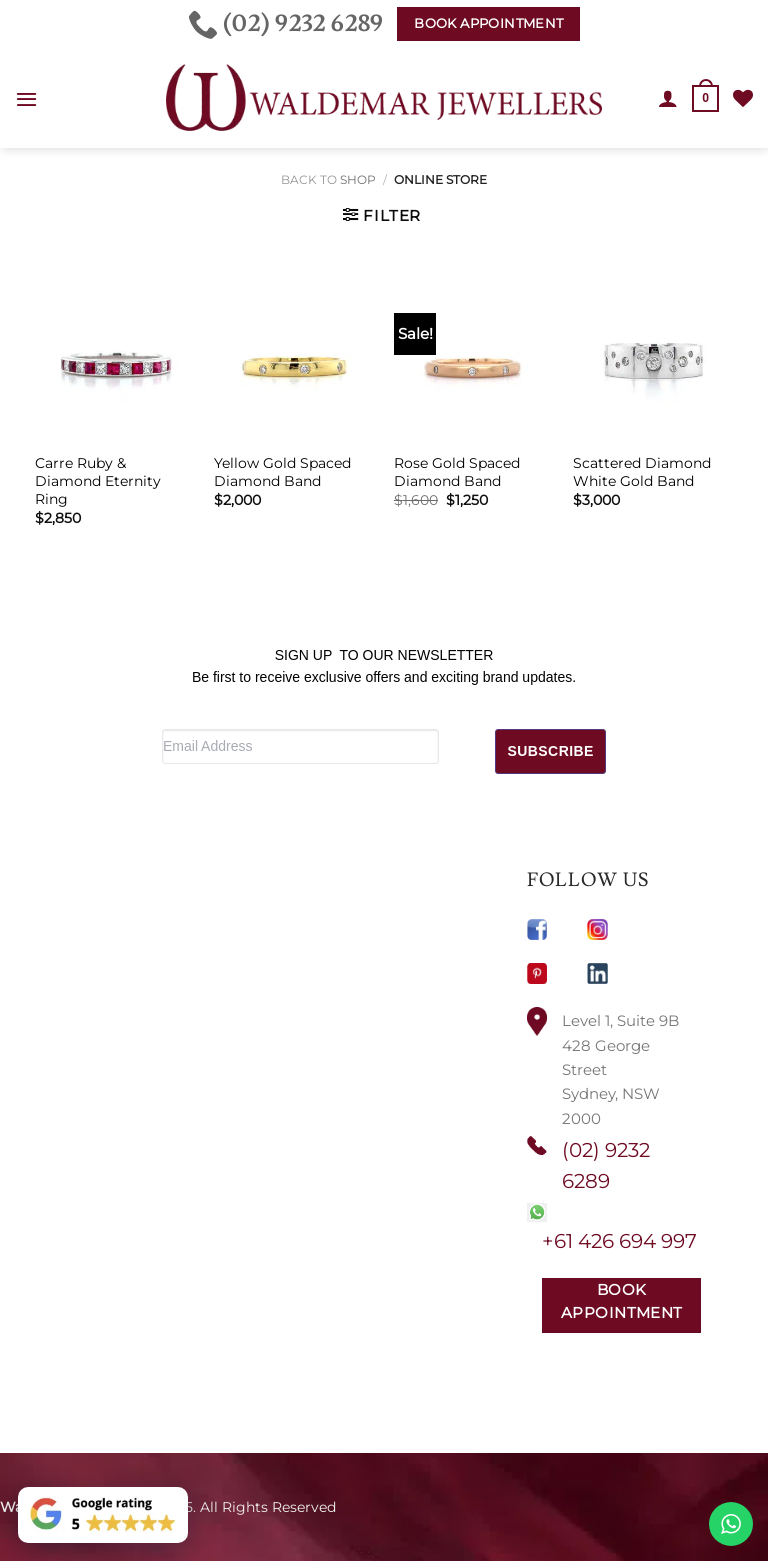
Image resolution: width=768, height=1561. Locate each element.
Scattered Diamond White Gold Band (642, 472)
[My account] (668, 98)
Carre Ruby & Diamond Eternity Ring (98, 481)
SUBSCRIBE (551, 751)
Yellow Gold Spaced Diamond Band (282, 472)
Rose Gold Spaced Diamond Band (457, 472)
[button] (26, 99)
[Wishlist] (743, 98)
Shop (358, 179)
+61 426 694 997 (619, 1241)
